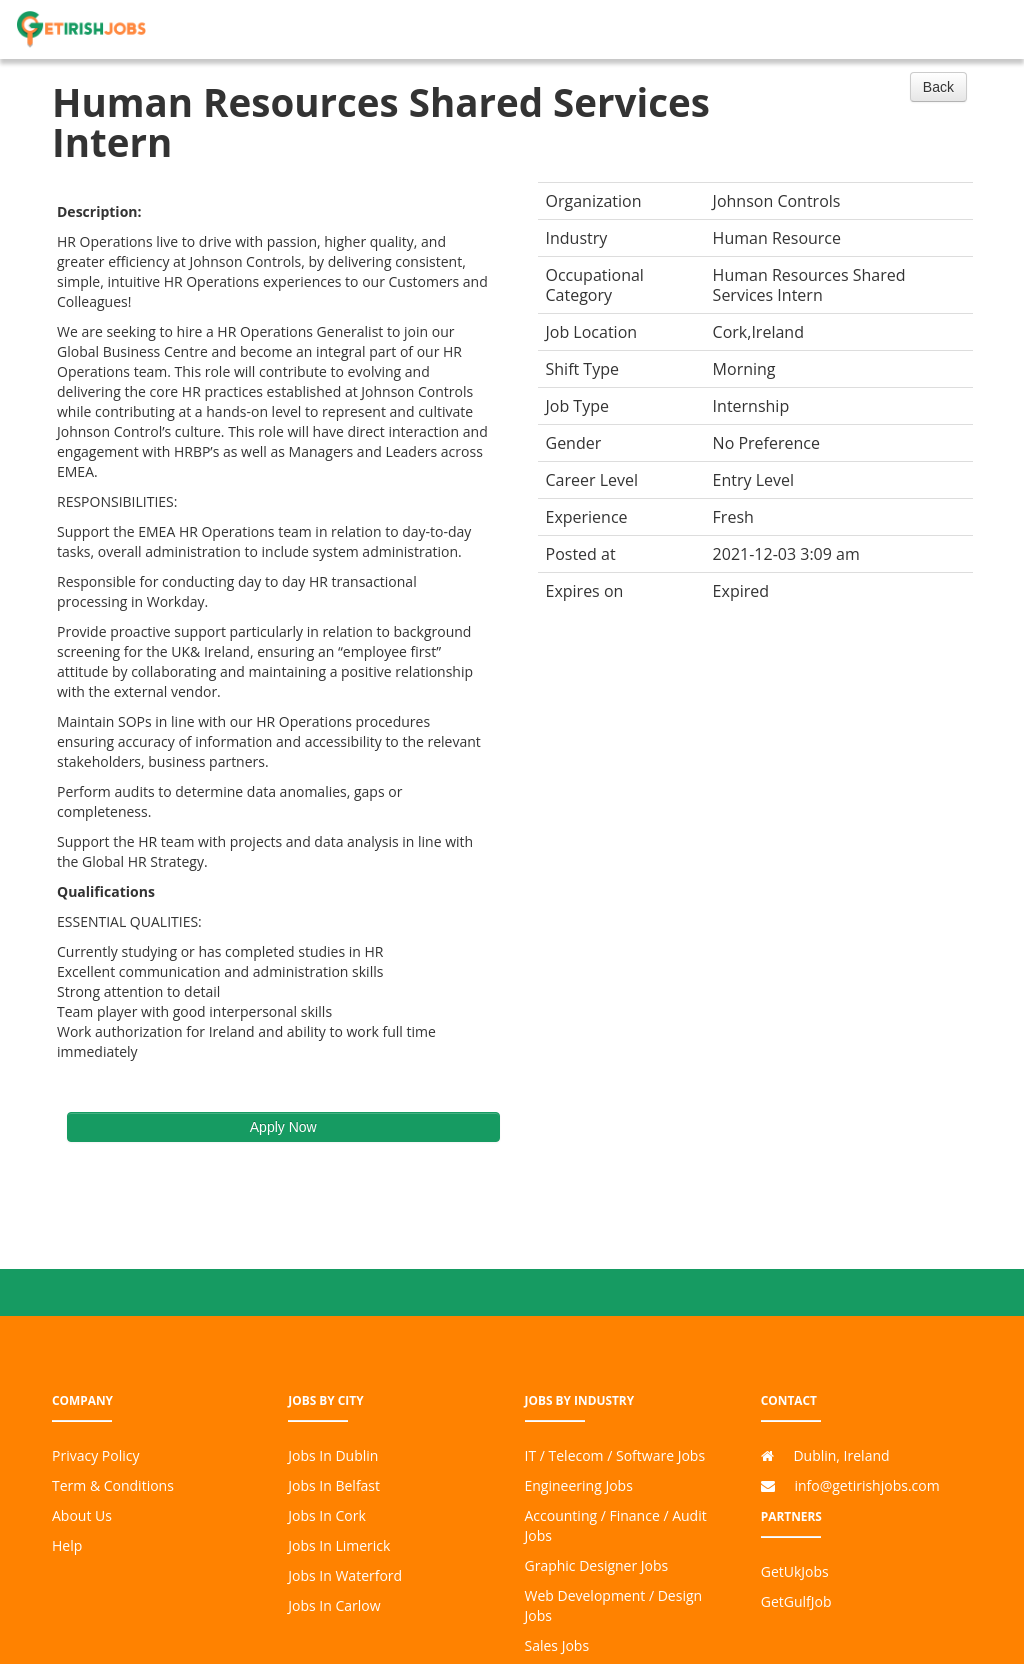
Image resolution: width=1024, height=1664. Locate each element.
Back (938, 87)
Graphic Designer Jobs (597, 1565)
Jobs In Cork (327, 1515)
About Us (82, 1515)
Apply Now (283, 1127)
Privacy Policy (95, 1455)
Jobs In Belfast (334, 1485)
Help (67, 1545)
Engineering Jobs (579, 1485)
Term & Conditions (113, 1485)
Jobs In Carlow (334, 1605)
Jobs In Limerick (339, 1545)
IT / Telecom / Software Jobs (615, 1455)
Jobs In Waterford (345, 1575)
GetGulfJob (796, 1601)
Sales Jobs (557, 1645)
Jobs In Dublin (333, 1455)
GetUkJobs (795, 1571)
